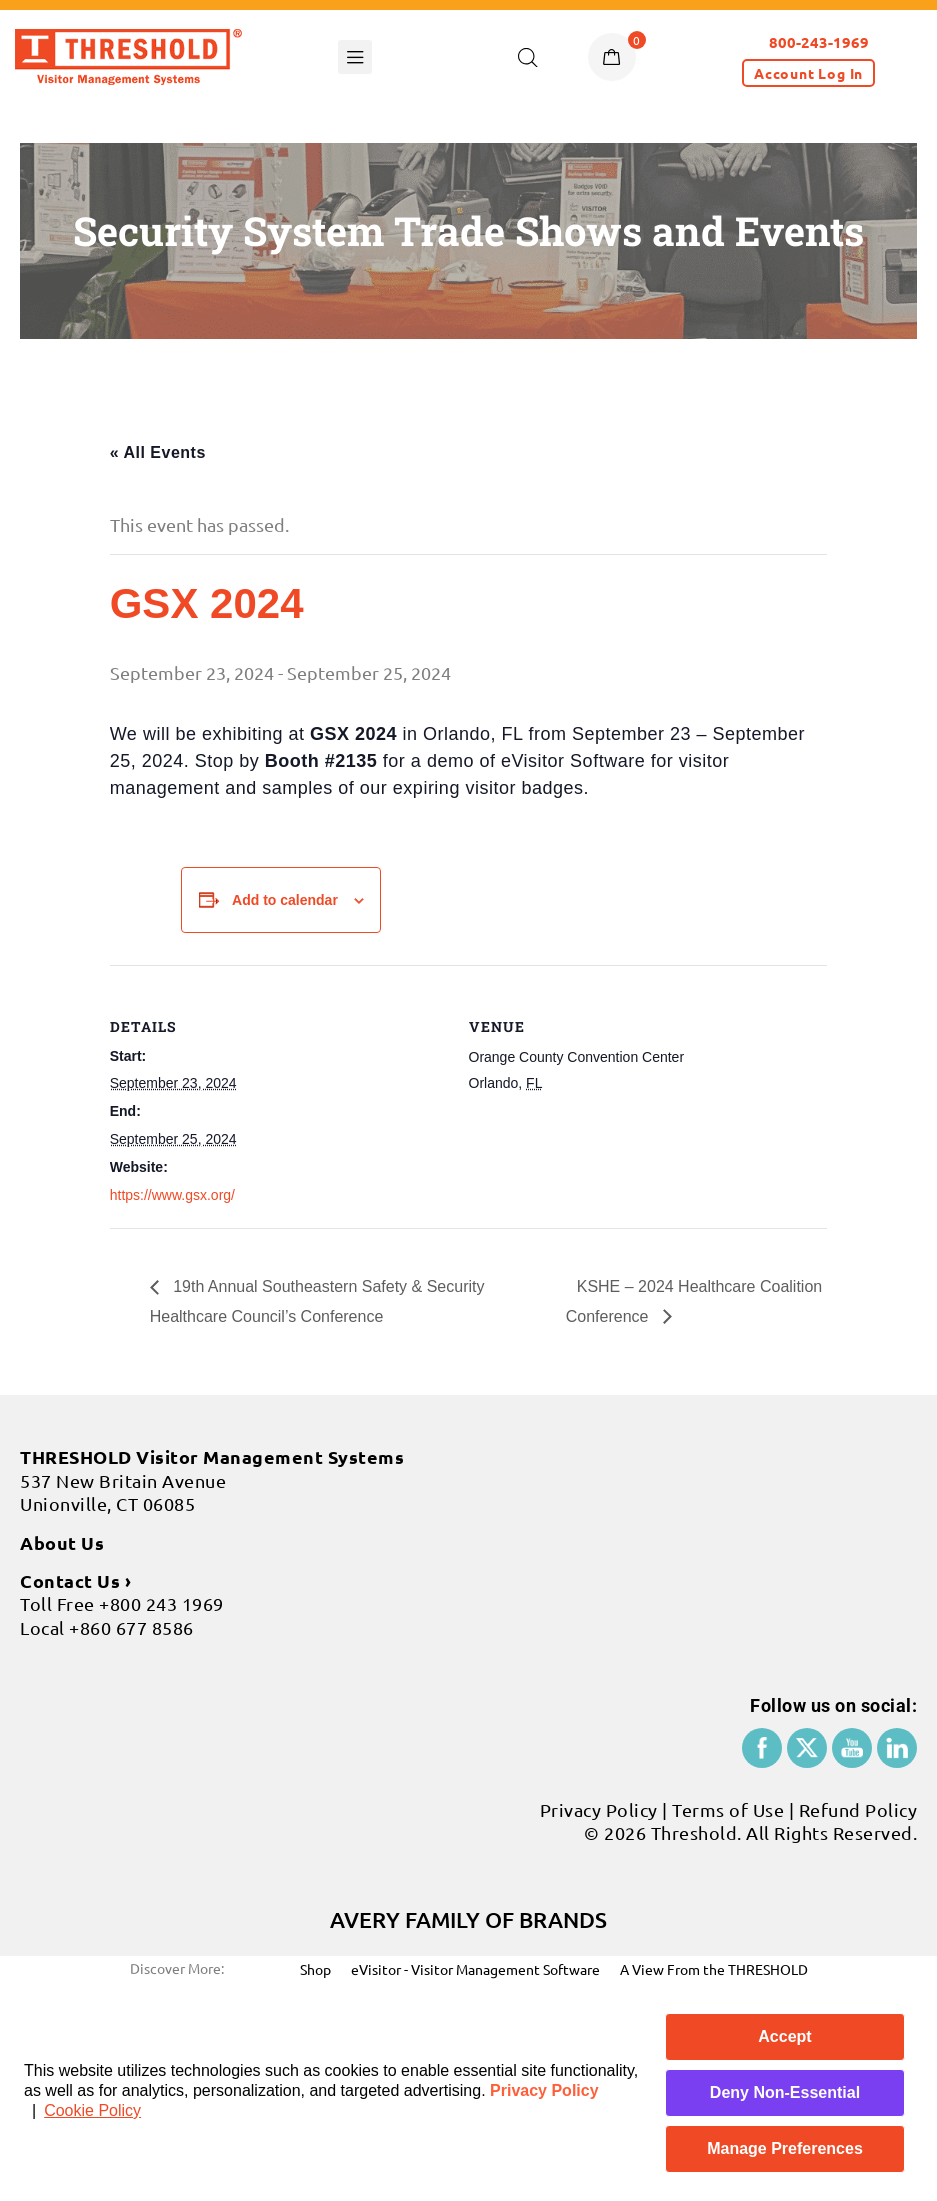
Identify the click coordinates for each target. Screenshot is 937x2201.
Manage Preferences (785, 2148)
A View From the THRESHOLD (714, 1969)
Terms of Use (728, 1809)
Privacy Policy (544, 2090)
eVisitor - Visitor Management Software (475, 1969)
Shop (315, 1969)
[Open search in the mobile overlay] (528, 57)
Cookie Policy (92, 2110)
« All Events (158, 452)
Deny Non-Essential (785, 2092)
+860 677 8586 (131, 1627)
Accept (784, 2036)
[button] (808, 73)
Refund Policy (858, 1809)
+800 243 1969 (161, 1603)
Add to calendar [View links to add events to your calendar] (285, 900)
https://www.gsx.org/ (172, 1195)
